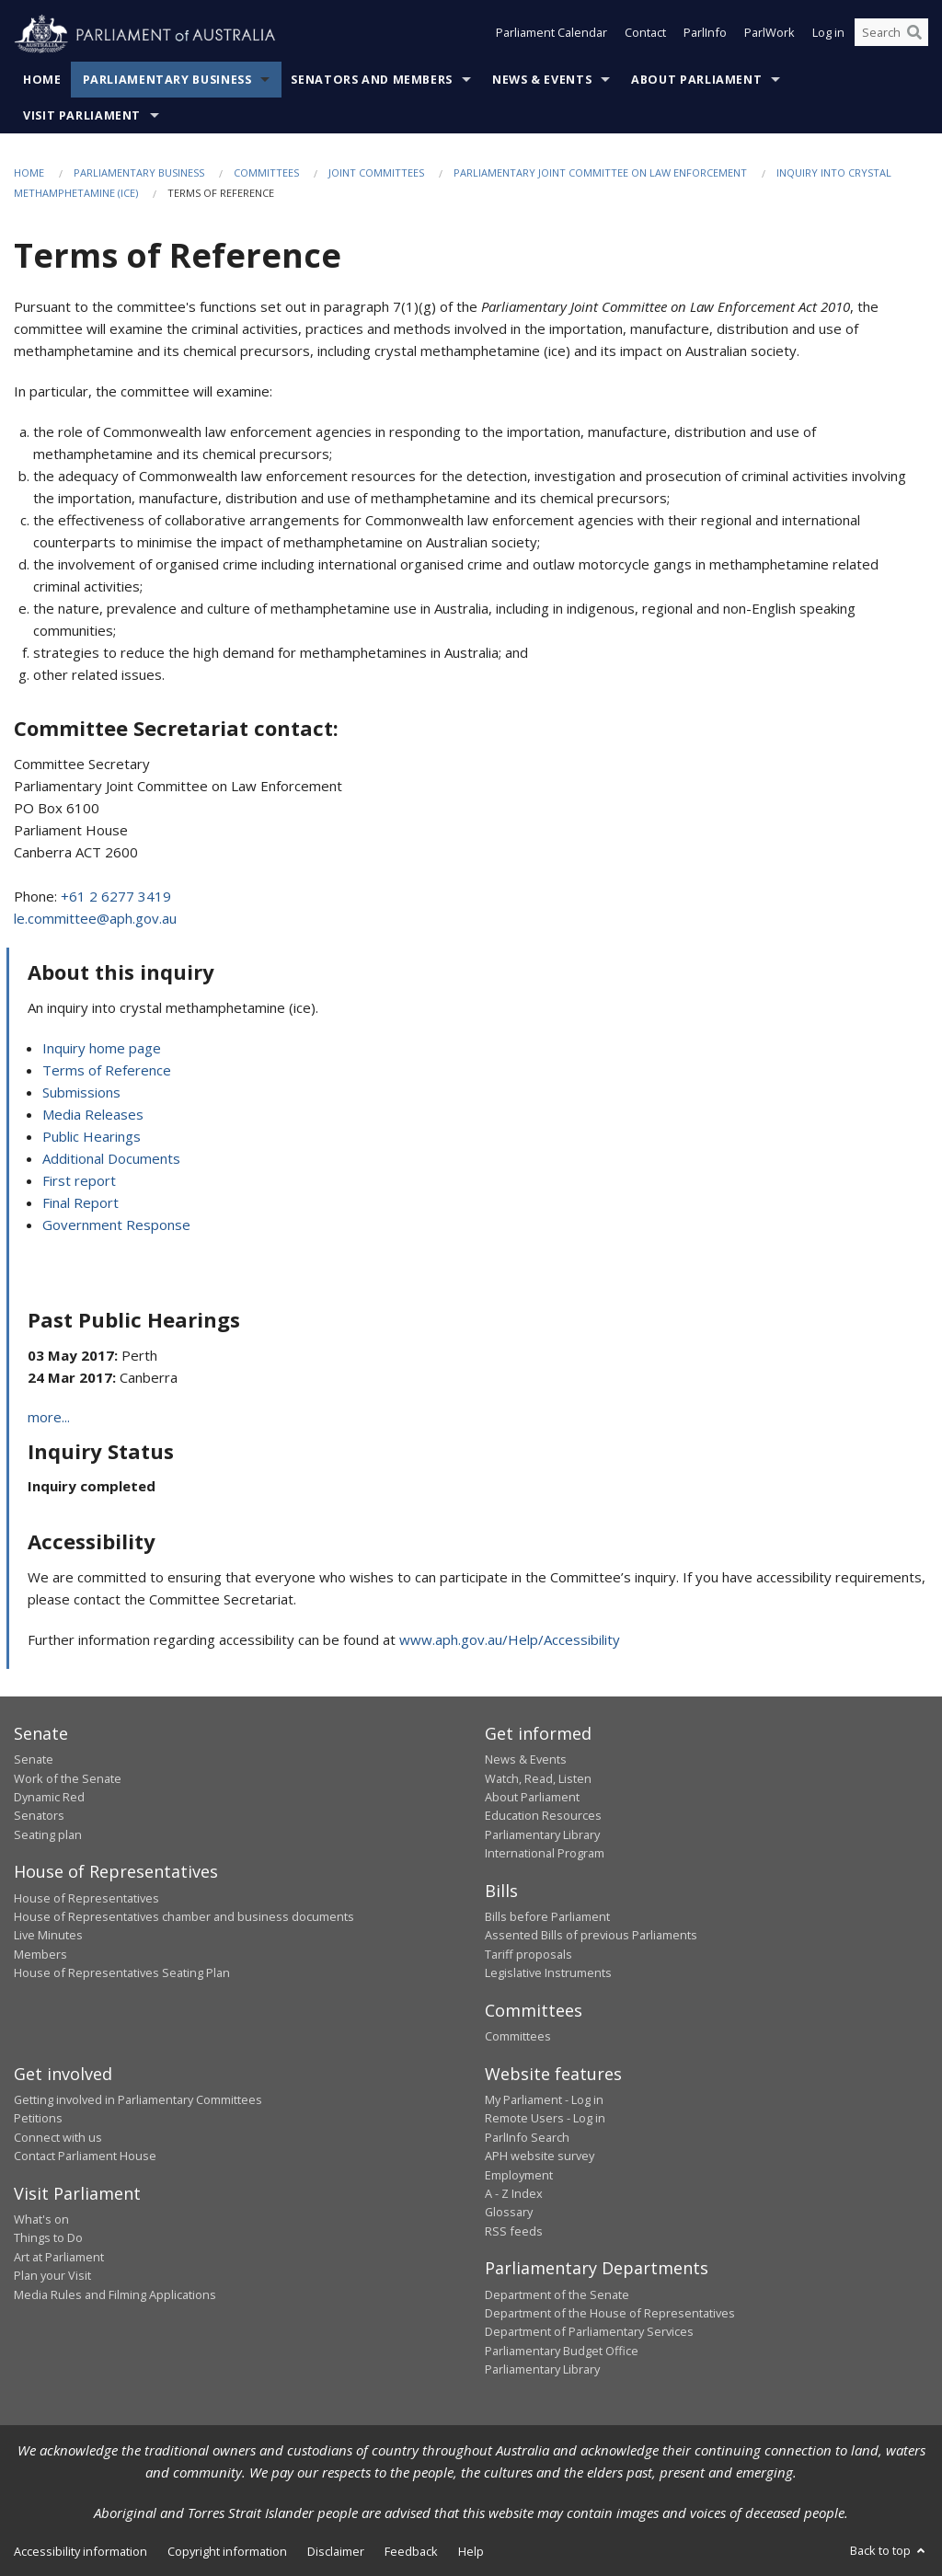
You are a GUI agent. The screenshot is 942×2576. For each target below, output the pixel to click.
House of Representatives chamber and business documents (184, 1916)
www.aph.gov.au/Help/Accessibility (509, 1639)
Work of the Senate (67, 1778)
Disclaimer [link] (335, 2551)
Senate (33, 1759)
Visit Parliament (82, 115)
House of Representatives (86, 1898)
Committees (266, 172)
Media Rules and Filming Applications (115, 2294)
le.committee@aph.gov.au (95, 918)
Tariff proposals (528, 1954)
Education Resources (543, 1815)
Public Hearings (91, 1136)
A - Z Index (514, 2193)
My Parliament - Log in (544, 2099)
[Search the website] (891, 35)
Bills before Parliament (547, 1916)
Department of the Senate (557, 2294)
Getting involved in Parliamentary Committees (138, 2099)
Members (40, 1954)
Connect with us (58, 2137)
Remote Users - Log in (545, 2118)
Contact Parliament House (85, 2155)
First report (79, 1180)
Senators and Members (372, 79)
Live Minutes (48, 1934)
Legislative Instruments (548, 1972)
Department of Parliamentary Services (589, 2331)
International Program (544, 1853)
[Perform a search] (914, 35)
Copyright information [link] (227, 2551)
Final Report (80, 1202)
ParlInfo (705, 35)
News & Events (542, 79)
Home (42, 79)
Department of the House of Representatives (610, 2313)
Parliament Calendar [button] (551, 35)
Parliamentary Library (542, 1834)
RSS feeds (514, 2231)
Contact (645, 35)
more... (49, 1417)
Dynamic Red (49, 1796)
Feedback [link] (411, 2551)
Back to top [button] (889, 2550)
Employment (519, 2175)
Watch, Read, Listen (538, 1778)
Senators (39, 1815)
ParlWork (769, 35)
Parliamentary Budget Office (561, 2350)
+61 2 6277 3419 (116, 896)
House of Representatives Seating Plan (122, 1972)
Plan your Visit (52, 2275)
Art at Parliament (59, 2256)
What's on (41, 2219)
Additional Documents (111, 1158)
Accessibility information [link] (80, 2551)
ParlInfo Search (527, 2137)
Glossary (509, 2211)
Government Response (116, 1224)
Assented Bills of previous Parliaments (591, 1934)
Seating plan (48, 1834)
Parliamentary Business (167, 79)
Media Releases (93, 1114)
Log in (828, 35)
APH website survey (539, 2155)
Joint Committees (376, 172)
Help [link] (471, 2551)
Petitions (38, 2118)
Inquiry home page (101, 1048)
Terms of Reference (106, 1070)
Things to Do (48, 2237)
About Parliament (696, 79)
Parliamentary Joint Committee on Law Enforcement (600, 172)
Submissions (81, 1092)
